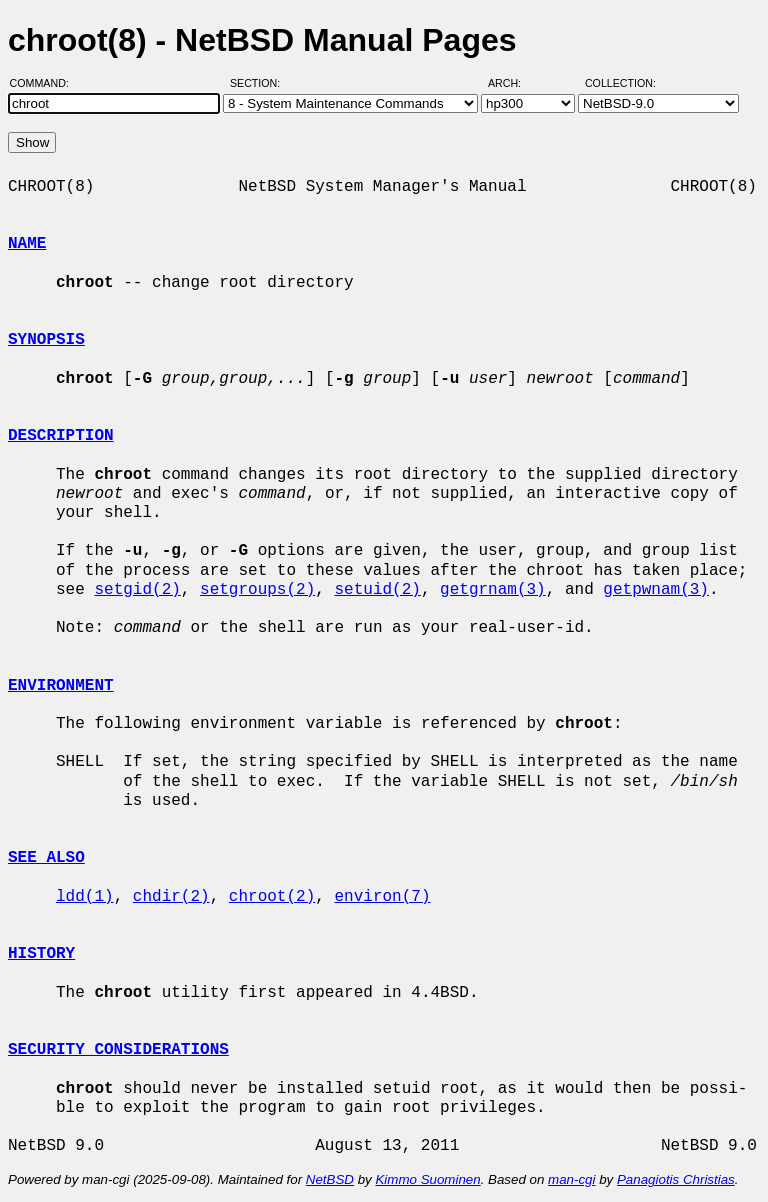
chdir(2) (171, 897)
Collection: (620, 83)
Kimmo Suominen (427, 1179)
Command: (45, 83)
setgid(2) (137, 590)
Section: (259, 83)
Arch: (513, 83)
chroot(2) (272, 897)
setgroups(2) (257, 590)
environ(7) (382, 897)
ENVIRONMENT (61, 686)
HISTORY (41, 954)
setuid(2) (377, 590)
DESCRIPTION (61, 436)
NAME (27, 244)
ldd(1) (85, 897)
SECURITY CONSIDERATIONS (118, 1050)
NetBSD (330, 1179)
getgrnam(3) (493, 590)
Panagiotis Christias (676, 1179)
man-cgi (571, 1179)
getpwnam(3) (656, 590)
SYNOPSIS (46, 340)
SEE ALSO (46, 858)
